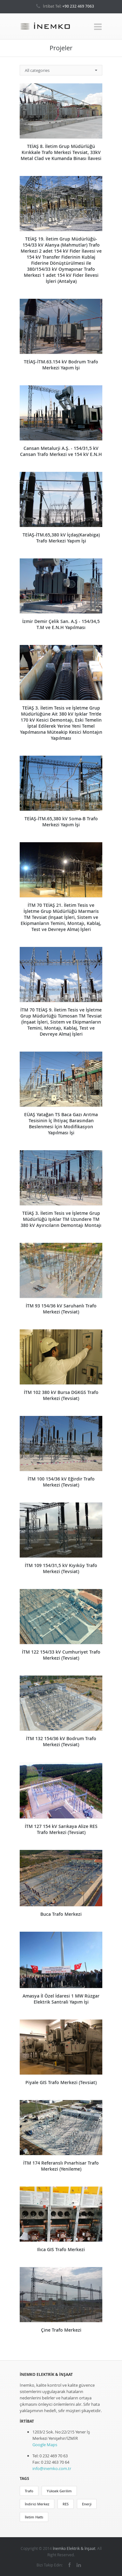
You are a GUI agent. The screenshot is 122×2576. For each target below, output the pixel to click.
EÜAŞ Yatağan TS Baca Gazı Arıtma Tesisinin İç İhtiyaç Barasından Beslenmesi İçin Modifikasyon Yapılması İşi (61, 1123)
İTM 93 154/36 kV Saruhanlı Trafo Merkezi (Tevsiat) (61, 1309)
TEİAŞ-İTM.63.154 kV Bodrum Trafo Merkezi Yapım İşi (61, 365)
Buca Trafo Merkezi (61, 1914)
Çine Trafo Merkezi (61, 2330)
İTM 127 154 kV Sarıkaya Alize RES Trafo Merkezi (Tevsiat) (61, 1829)
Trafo (29, 2490)
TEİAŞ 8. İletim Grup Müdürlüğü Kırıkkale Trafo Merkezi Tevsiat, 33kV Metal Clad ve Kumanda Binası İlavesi (61, 152)
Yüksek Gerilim (59, 2490)
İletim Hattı (34, 2517)
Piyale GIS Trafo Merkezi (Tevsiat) (61, 2082)
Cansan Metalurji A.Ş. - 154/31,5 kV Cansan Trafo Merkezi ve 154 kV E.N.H (61, 451)
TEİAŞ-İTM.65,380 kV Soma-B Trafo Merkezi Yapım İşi (61, 822)
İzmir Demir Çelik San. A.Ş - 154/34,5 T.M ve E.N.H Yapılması (61, 624)
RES (66, 2504)
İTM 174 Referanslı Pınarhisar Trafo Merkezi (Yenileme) (61, 2166)
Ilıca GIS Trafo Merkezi (61, 2249)
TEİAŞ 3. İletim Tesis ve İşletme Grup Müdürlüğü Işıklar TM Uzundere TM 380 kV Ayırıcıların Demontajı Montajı (61, 1219)
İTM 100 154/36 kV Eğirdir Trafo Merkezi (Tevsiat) (61, 1482)
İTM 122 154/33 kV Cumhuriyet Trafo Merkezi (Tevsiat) (61, 1655)
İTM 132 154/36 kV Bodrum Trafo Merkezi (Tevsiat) (61, 1741)
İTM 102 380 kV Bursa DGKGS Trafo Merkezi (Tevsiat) (61, 1395)
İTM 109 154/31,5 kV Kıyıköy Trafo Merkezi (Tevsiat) (61, 1568)
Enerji (87, 2504)
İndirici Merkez (37, 2504)
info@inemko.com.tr (51, 2468)
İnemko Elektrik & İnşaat (74, 2548)
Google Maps (44, 2444)
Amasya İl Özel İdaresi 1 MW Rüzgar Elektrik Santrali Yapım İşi (61, 1999)
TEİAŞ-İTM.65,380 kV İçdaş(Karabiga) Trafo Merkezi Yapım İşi (61, 538)
